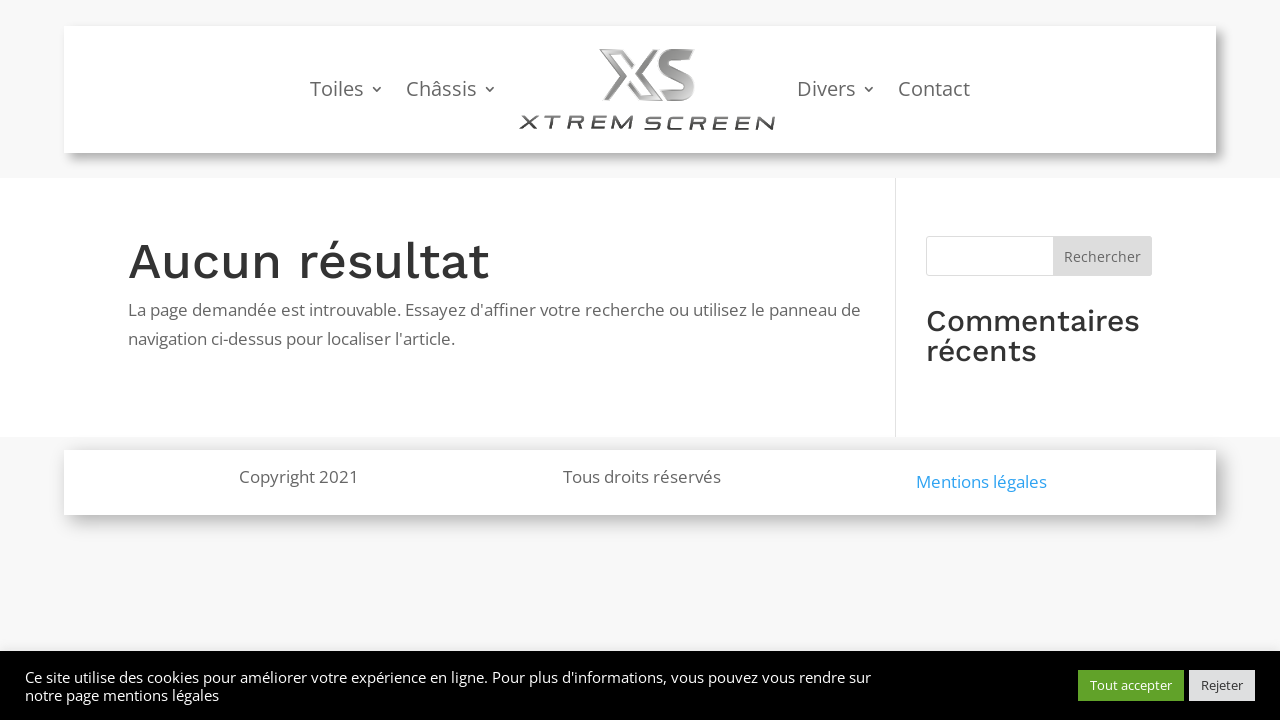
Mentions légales (981, 481)
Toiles (337, 88)
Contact (934, 88)
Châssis (441, 88)
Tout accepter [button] (1131, 685)
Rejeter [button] (1222, 685)
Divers (826, 88)
